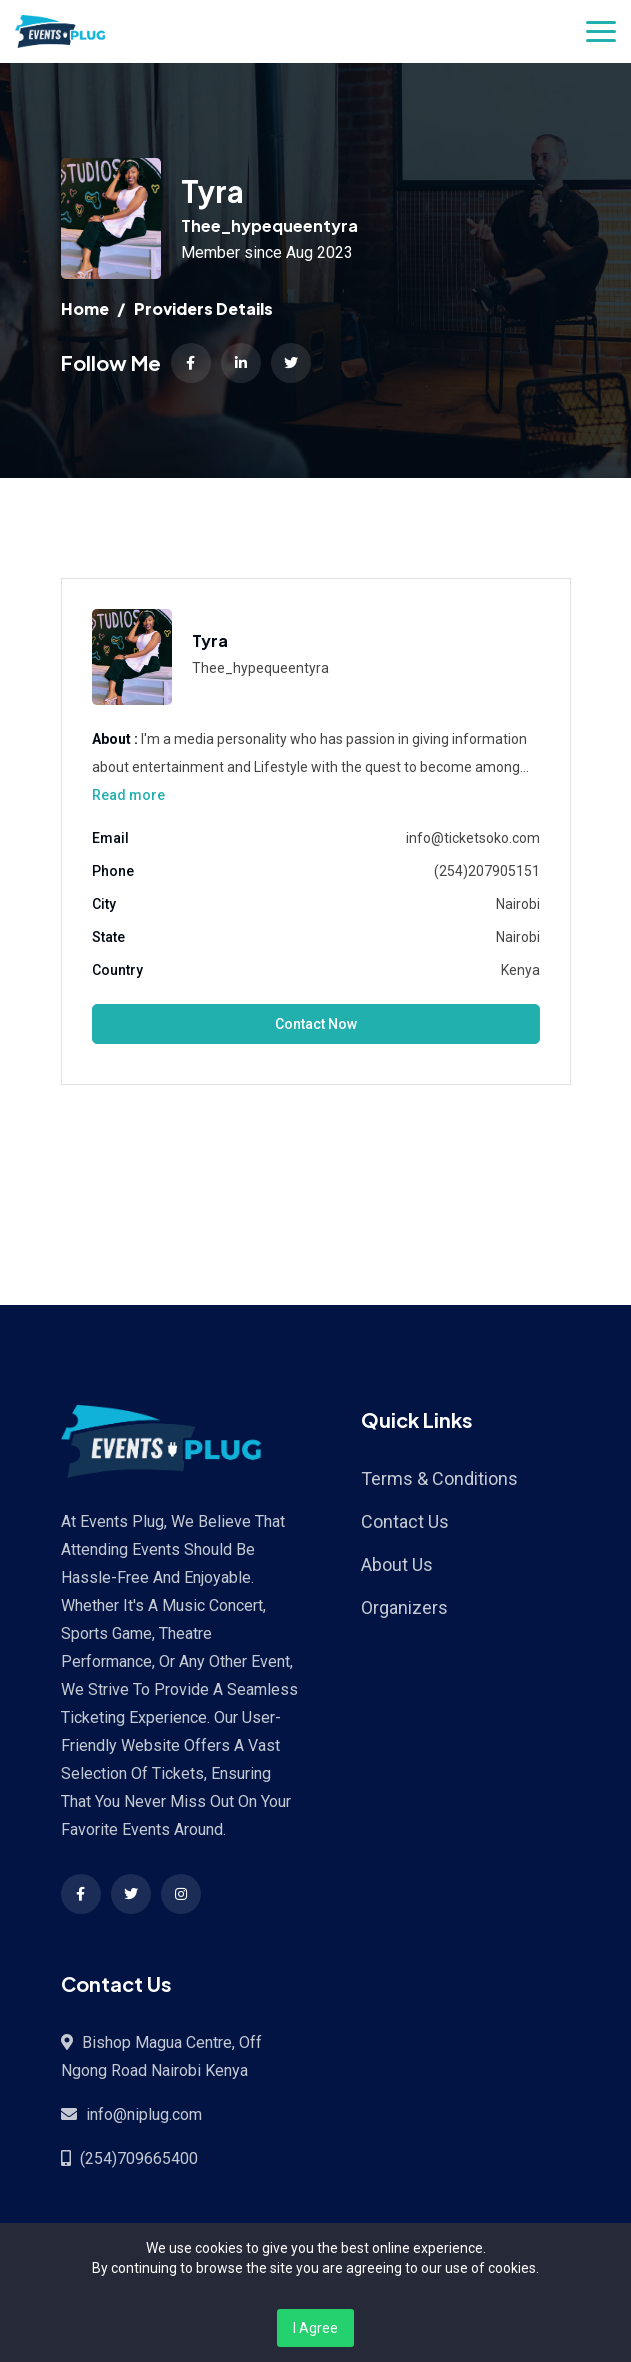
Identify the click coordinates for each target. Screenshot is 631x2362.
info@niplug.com (144, 2114)
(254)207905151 (487, 871)
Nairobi (518, 904)
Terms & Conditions (439, 1478)
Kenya (520, 970)
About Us (397, 1564)
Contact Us (405, 1521)
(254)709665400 (139, 2158)
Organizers (404, 1607)
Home (85, 308)
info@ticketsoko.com (473, 838)
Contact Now (316, 1024)
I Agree (315, 2328)
